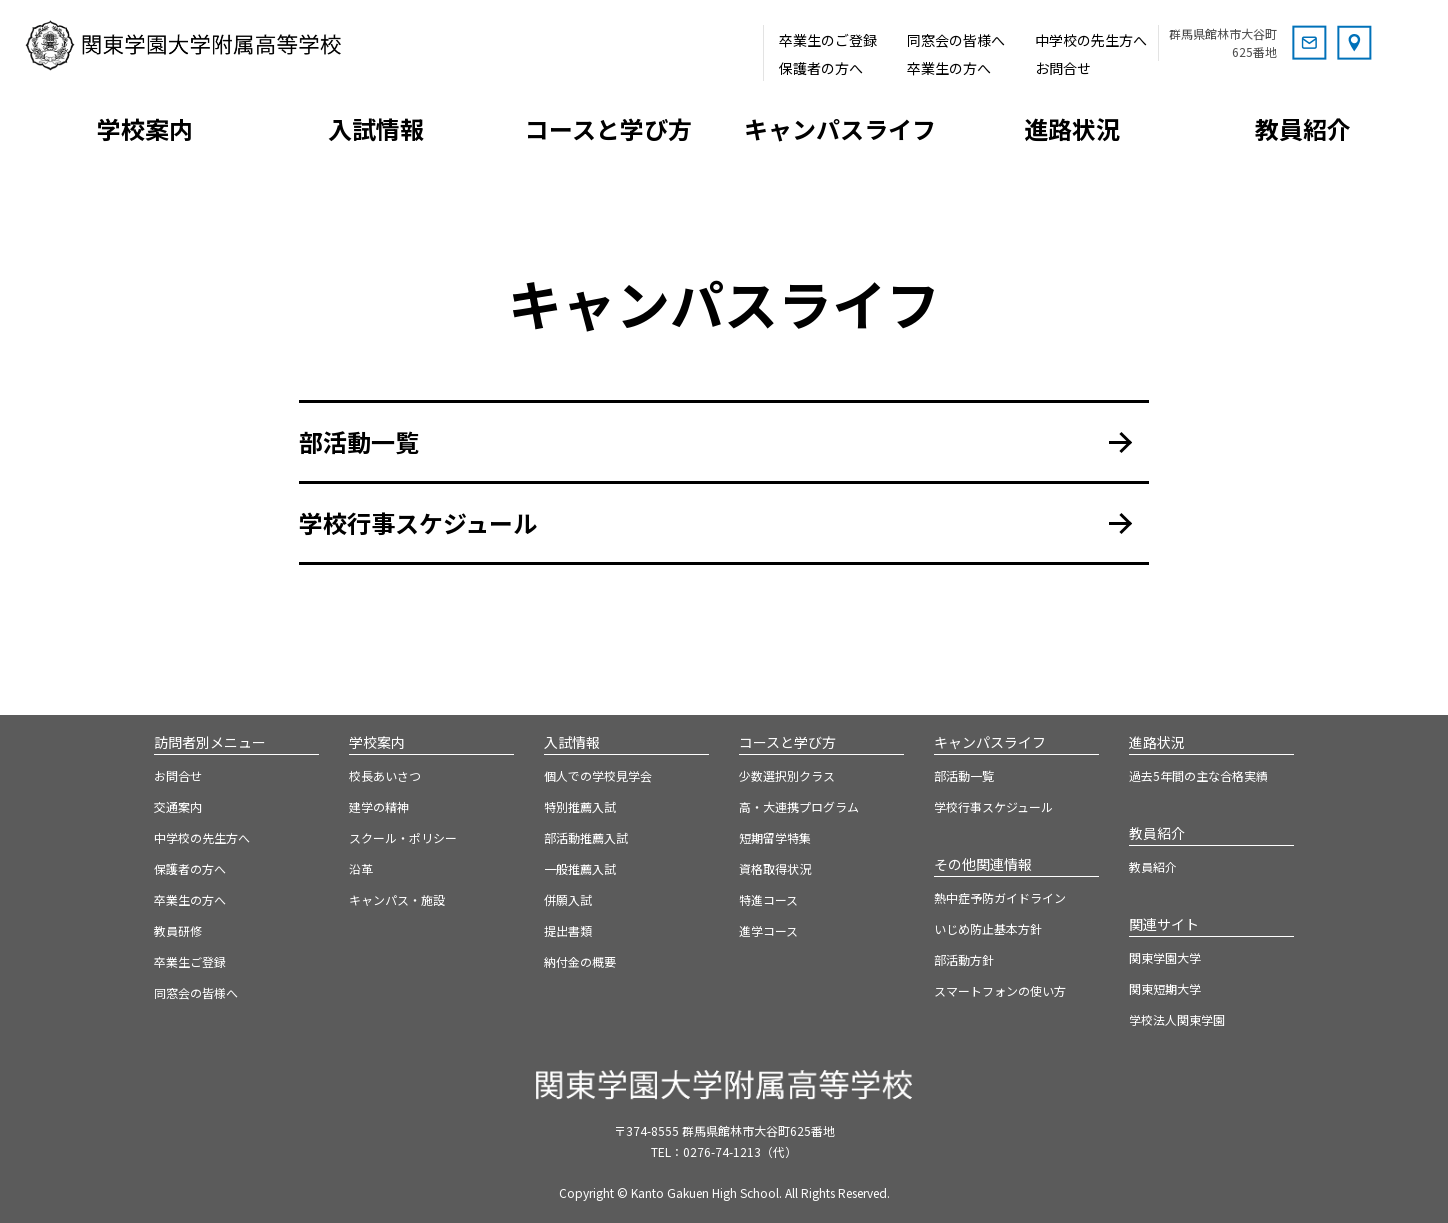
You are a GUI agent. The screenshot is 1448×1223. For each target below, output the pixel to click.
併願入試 (568, 899)
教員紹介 (1153, 866)
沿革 (361, 868)
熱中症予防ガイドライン (1000, 897)
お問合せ (1063, 68)
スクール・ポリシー (403, 837)
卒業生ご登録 (190, 961)
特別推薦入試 (580, 806)
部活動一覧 (359, 441)
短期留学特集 (775, 837)
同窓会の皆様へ (956, 40)
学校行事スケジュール (418, 522)
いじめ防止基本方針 (988, 928)
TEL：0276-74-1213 (724, 1151)
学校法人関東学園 (1177, 1019)
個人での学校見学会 (598, 775)
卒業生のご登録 (828, 40)
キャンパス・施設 (397, 899)
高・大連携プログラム (799, 806)
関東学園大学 (1165, 957)
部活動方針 (964, 959)
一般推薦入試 (580, 868)
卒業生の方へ (949, 68)
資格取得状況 (775, 868)
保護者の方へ (821, 68)
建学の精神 (379, 806)
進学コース (768, 930)
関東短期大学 (1165, 988)
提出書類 (568, 930)
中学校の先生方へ (1091, 40)
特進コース (768, 899)
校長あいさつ (385, 775)
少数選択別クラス (787, 775)
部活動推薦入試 (586, 837)
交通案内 (178, 806)
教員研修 (178, 930)
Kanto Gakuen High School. (706, 1192)
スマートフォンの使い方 (1000, 990)
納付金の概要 (580, 961)
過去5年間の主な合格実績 (1198, 775)
